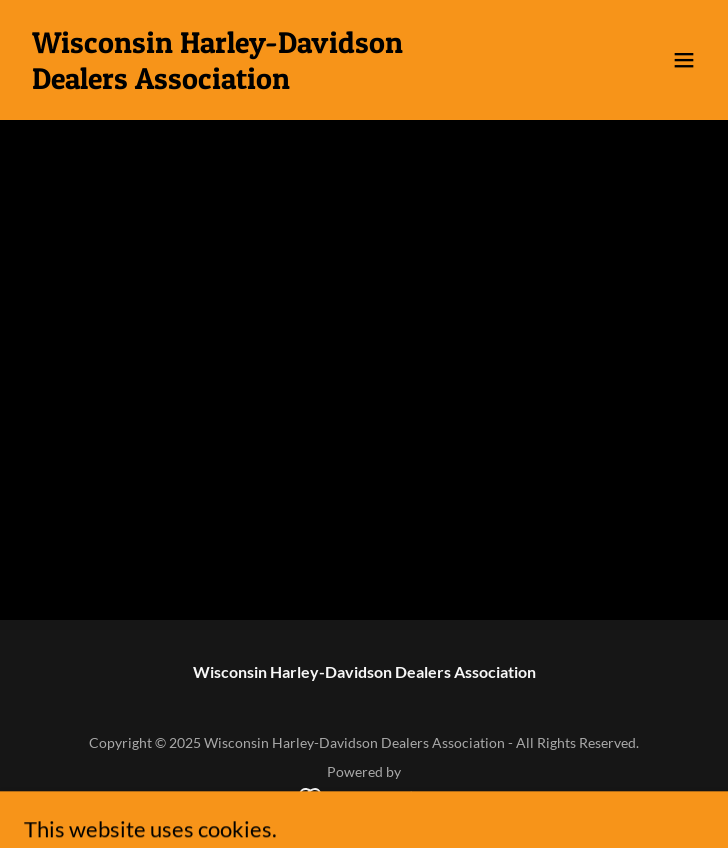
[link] (262, 82)
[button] (684, 60)
